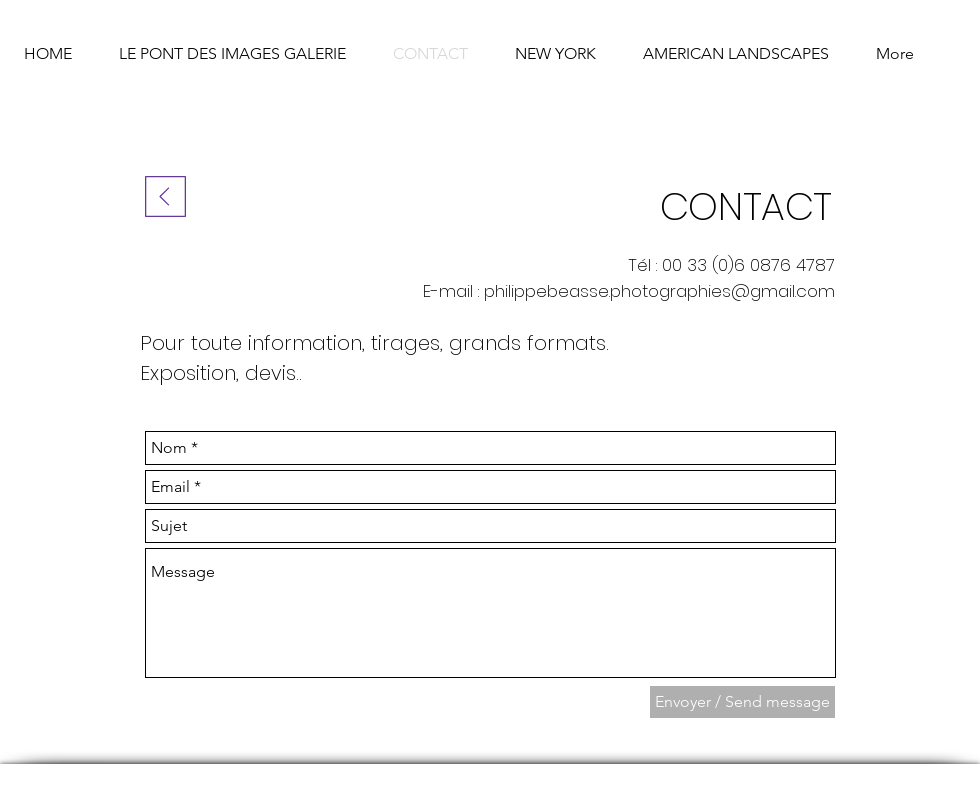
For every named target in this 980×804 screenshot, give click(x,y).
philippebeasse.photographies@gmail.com (659, 291)
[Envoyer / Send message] (742, 702)
